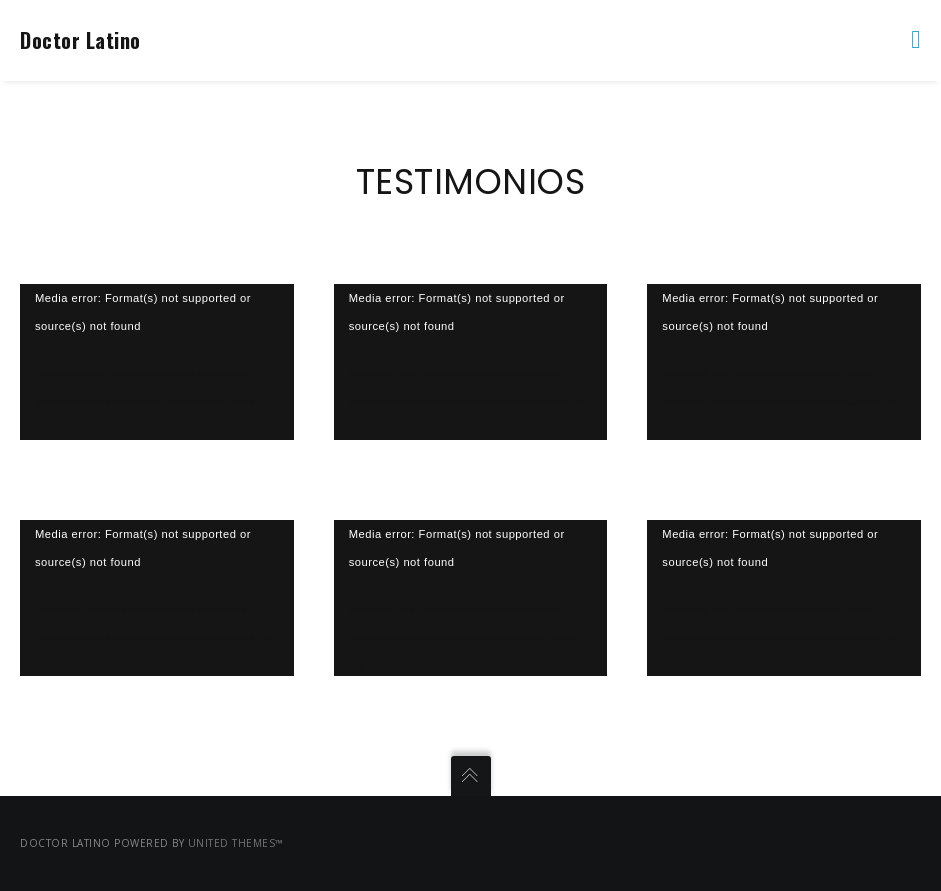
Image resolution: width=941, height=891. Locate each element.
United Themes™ (236, 843)
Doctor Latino (80, 40)
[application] (157, 362)
